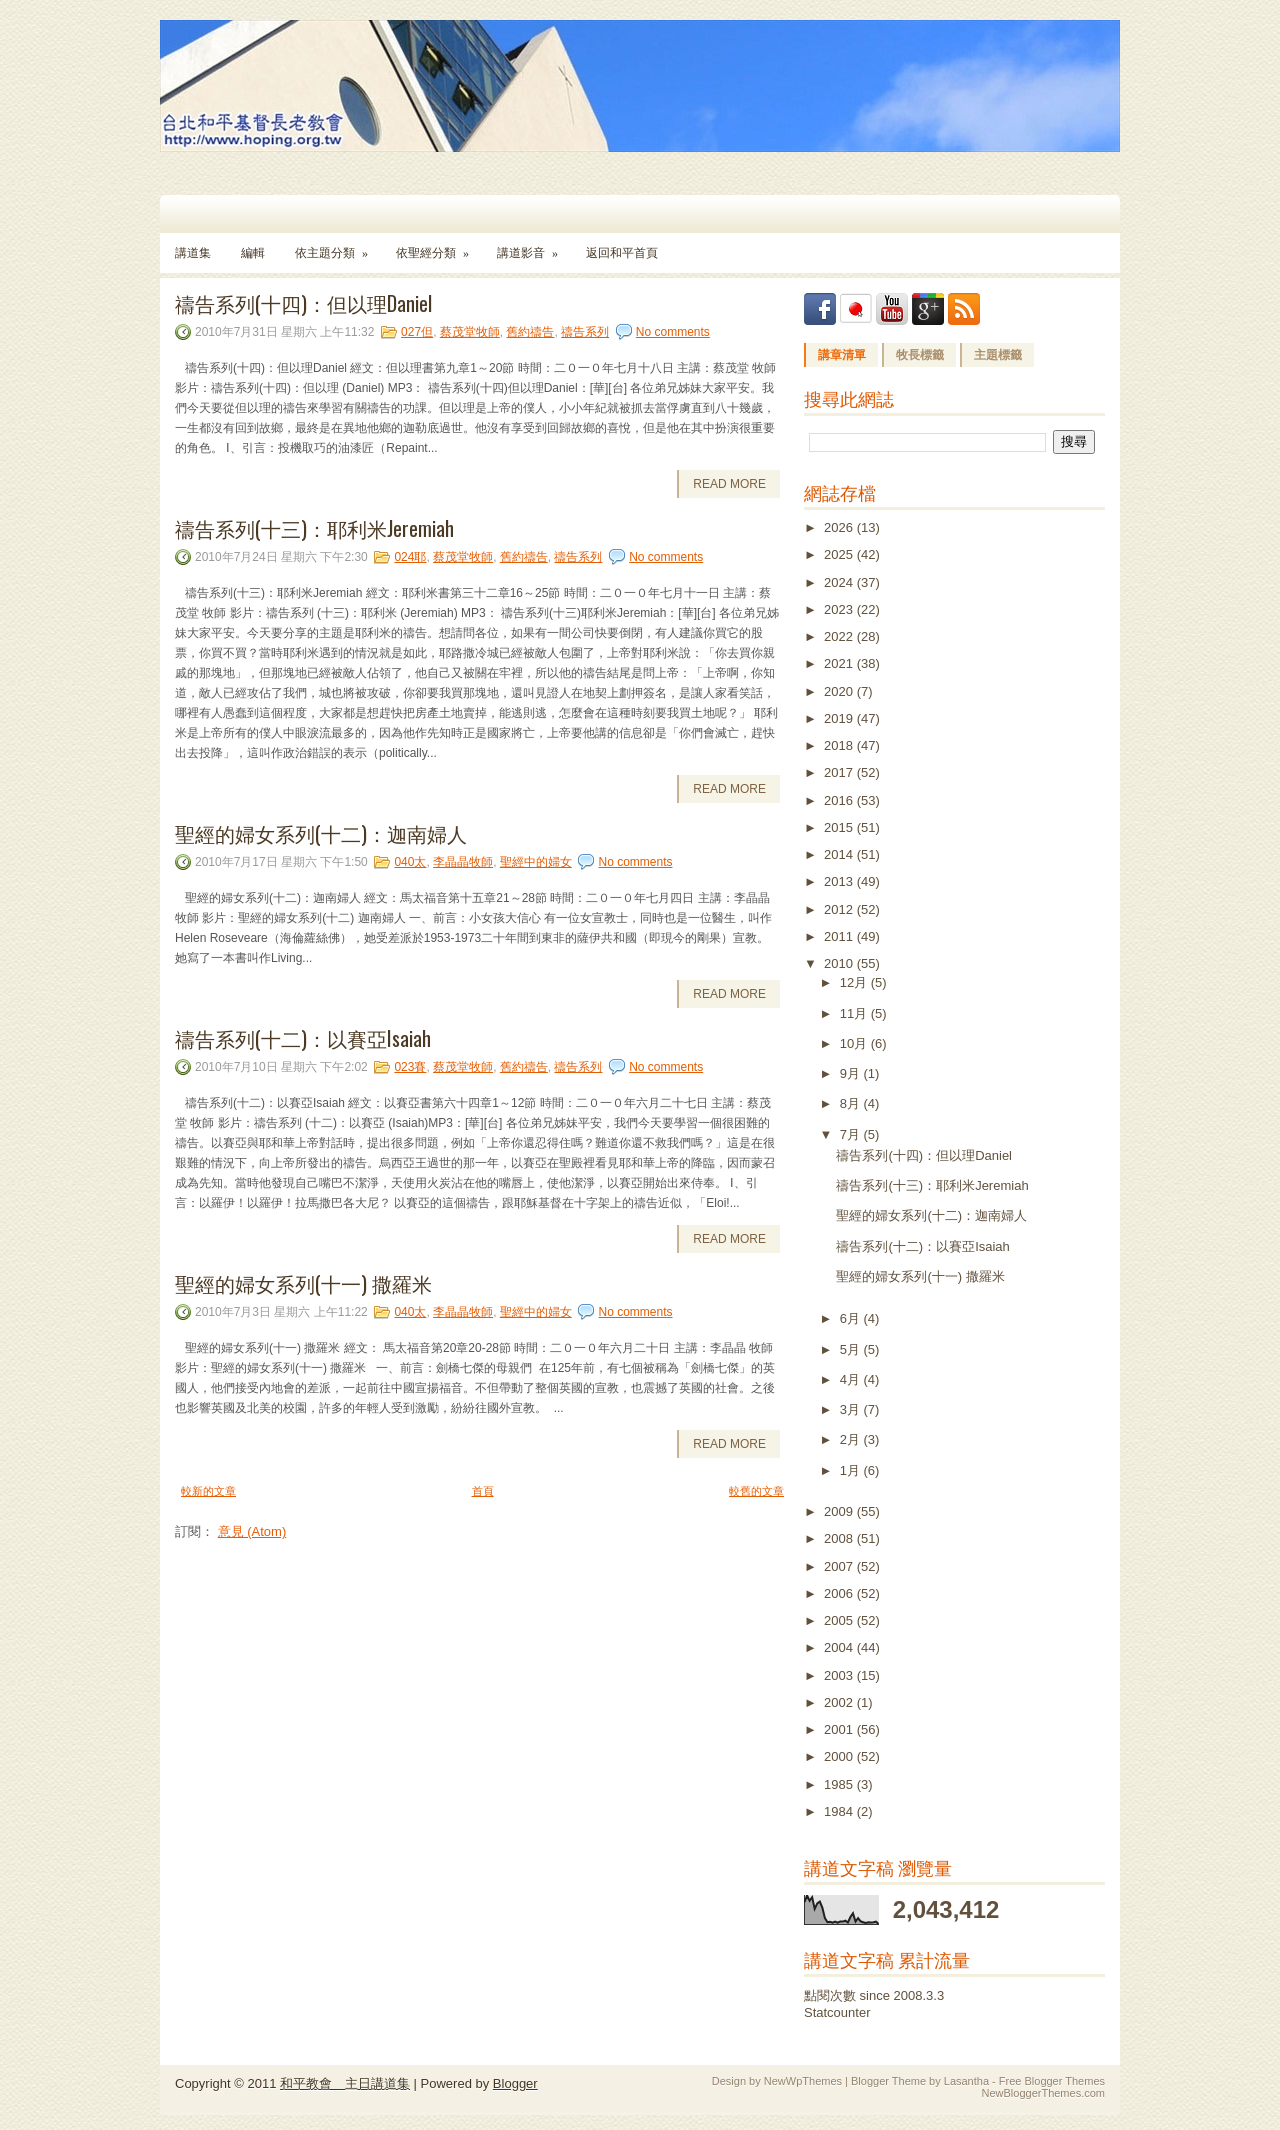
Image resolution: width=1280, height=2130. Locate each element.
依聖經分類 (439, 246)
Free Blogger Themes (1052, 2081)
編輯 (253, 253)
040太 (410, 862)
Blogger (515, 2083)
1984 (840, 1811)
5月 (852, 1349)
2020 (840, 691)
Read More (729, 484)
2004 (840, 1647)
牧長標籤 (920, 355)
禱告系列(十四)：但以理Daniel (303, 303)
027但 (417, 332)
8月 (852, 1103)
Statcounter (837, 2012)
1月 (852, 1470)
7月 (852, 1134)
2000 (840, 1756)
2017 (840, 772)
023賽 (410, 1067)
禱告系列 (585, 332)
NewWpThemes (803, 2081)
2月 (852, 1439)
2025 (840, 554)
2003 (840, 1675)
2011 (840, 936)
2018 (840, 745)
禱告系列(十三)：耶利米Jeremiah (314, 528)
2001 (840, 1729)
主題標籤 (998, 355)
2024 (840, 582)
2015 (840, 827)
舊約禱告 (530, 332)
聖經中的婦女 (536, 862)
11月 (855, 1013)
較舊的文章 (756, 1491)
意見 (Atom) (252, 1531)
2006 (840, 1593)
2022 (840, 636)
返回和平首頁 (622, 253)
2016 (840, 800)
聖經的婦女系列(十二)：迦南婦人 (321, 833)
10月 (855, 1043)
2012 (840, 909)
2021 (840, 663)
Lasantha (966, 2081)
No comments (673, 332)
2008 (840, 1538)
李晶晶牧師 (463, 862)
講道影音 (534, 246)
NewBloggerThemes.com (1044, 2093)
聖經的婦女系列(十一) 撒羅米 (303, 1283)
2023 (840, 609)
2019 (840, 718)
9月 (852, 1073)
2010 (840, 963)
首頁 (483, 1491)
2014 (840, 854)
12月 (855, 982)
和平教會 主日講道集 (345, 2083)
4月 (852, 1379)
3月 (852, 1409)
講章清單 (842, 355)
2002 (840, 1702)
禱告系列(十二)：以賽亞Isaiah (303, 1038)
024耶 (410, 557)
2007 (840, 1566)
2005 (840, 1620)
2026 (840, 527)
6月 (852, 1318)
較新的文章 (208, 1491)
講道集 (193, 253)
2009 (840, 1511)
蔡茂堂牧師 (470, 332)
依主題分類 (338, 246)
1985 (840, 1784)
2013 (840, 881)
